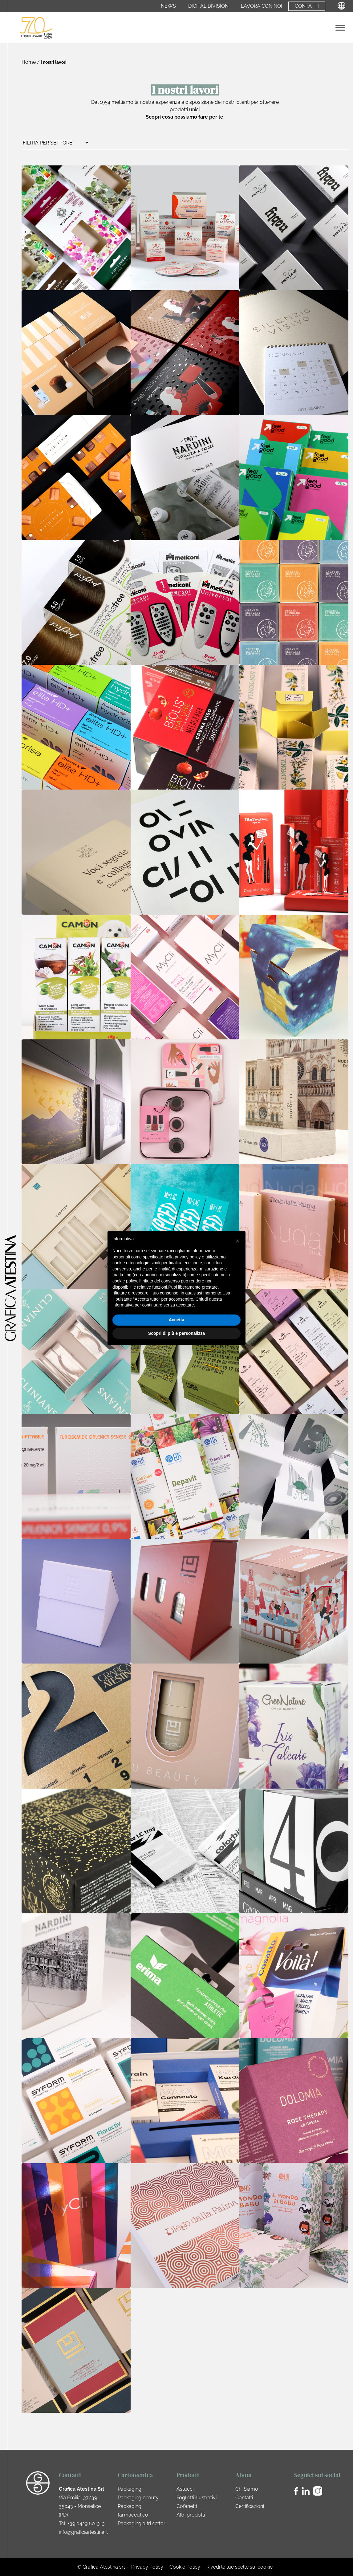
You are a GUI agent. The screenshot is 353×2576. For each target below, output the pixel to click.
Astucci (184, 2489)
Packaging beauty (138, 2498)
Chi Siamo (246, 2489)
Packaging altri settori (142, 2523)
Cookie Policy (184, 2567)
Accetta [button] (177, 1319)
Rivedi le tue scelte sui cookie (239, 2567)
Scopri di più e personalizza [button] (176, 1333)
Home (29, 62)
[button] (237, 1241)
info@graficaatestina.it (83, 2532)
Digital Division (208, 6)
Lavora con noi (261, 6)
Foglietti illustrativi (196, 2498)
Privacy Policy (147, 2567)
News (168, 6)
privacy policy (188, 1256)
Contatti (307, 6)
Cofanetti (186, 2506)
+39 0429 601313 (86, 2523)
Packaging (129, 2489)
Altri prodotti (190, 2515)
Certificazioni (249, 2506)
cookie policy (124, 1280)
